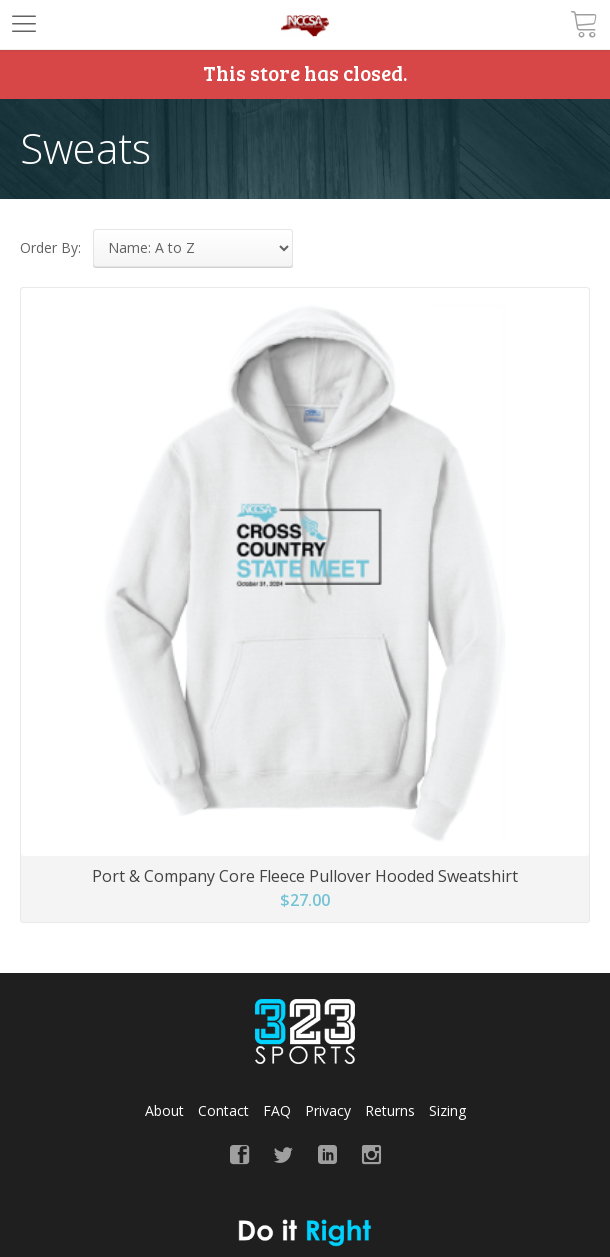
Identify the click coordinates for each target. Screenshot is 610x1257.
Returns (390, 1110)
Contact (223, 1110)
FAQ (277, 1110)
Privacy (328, 1110)
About (164, 1110)
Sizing (447, 1110)
